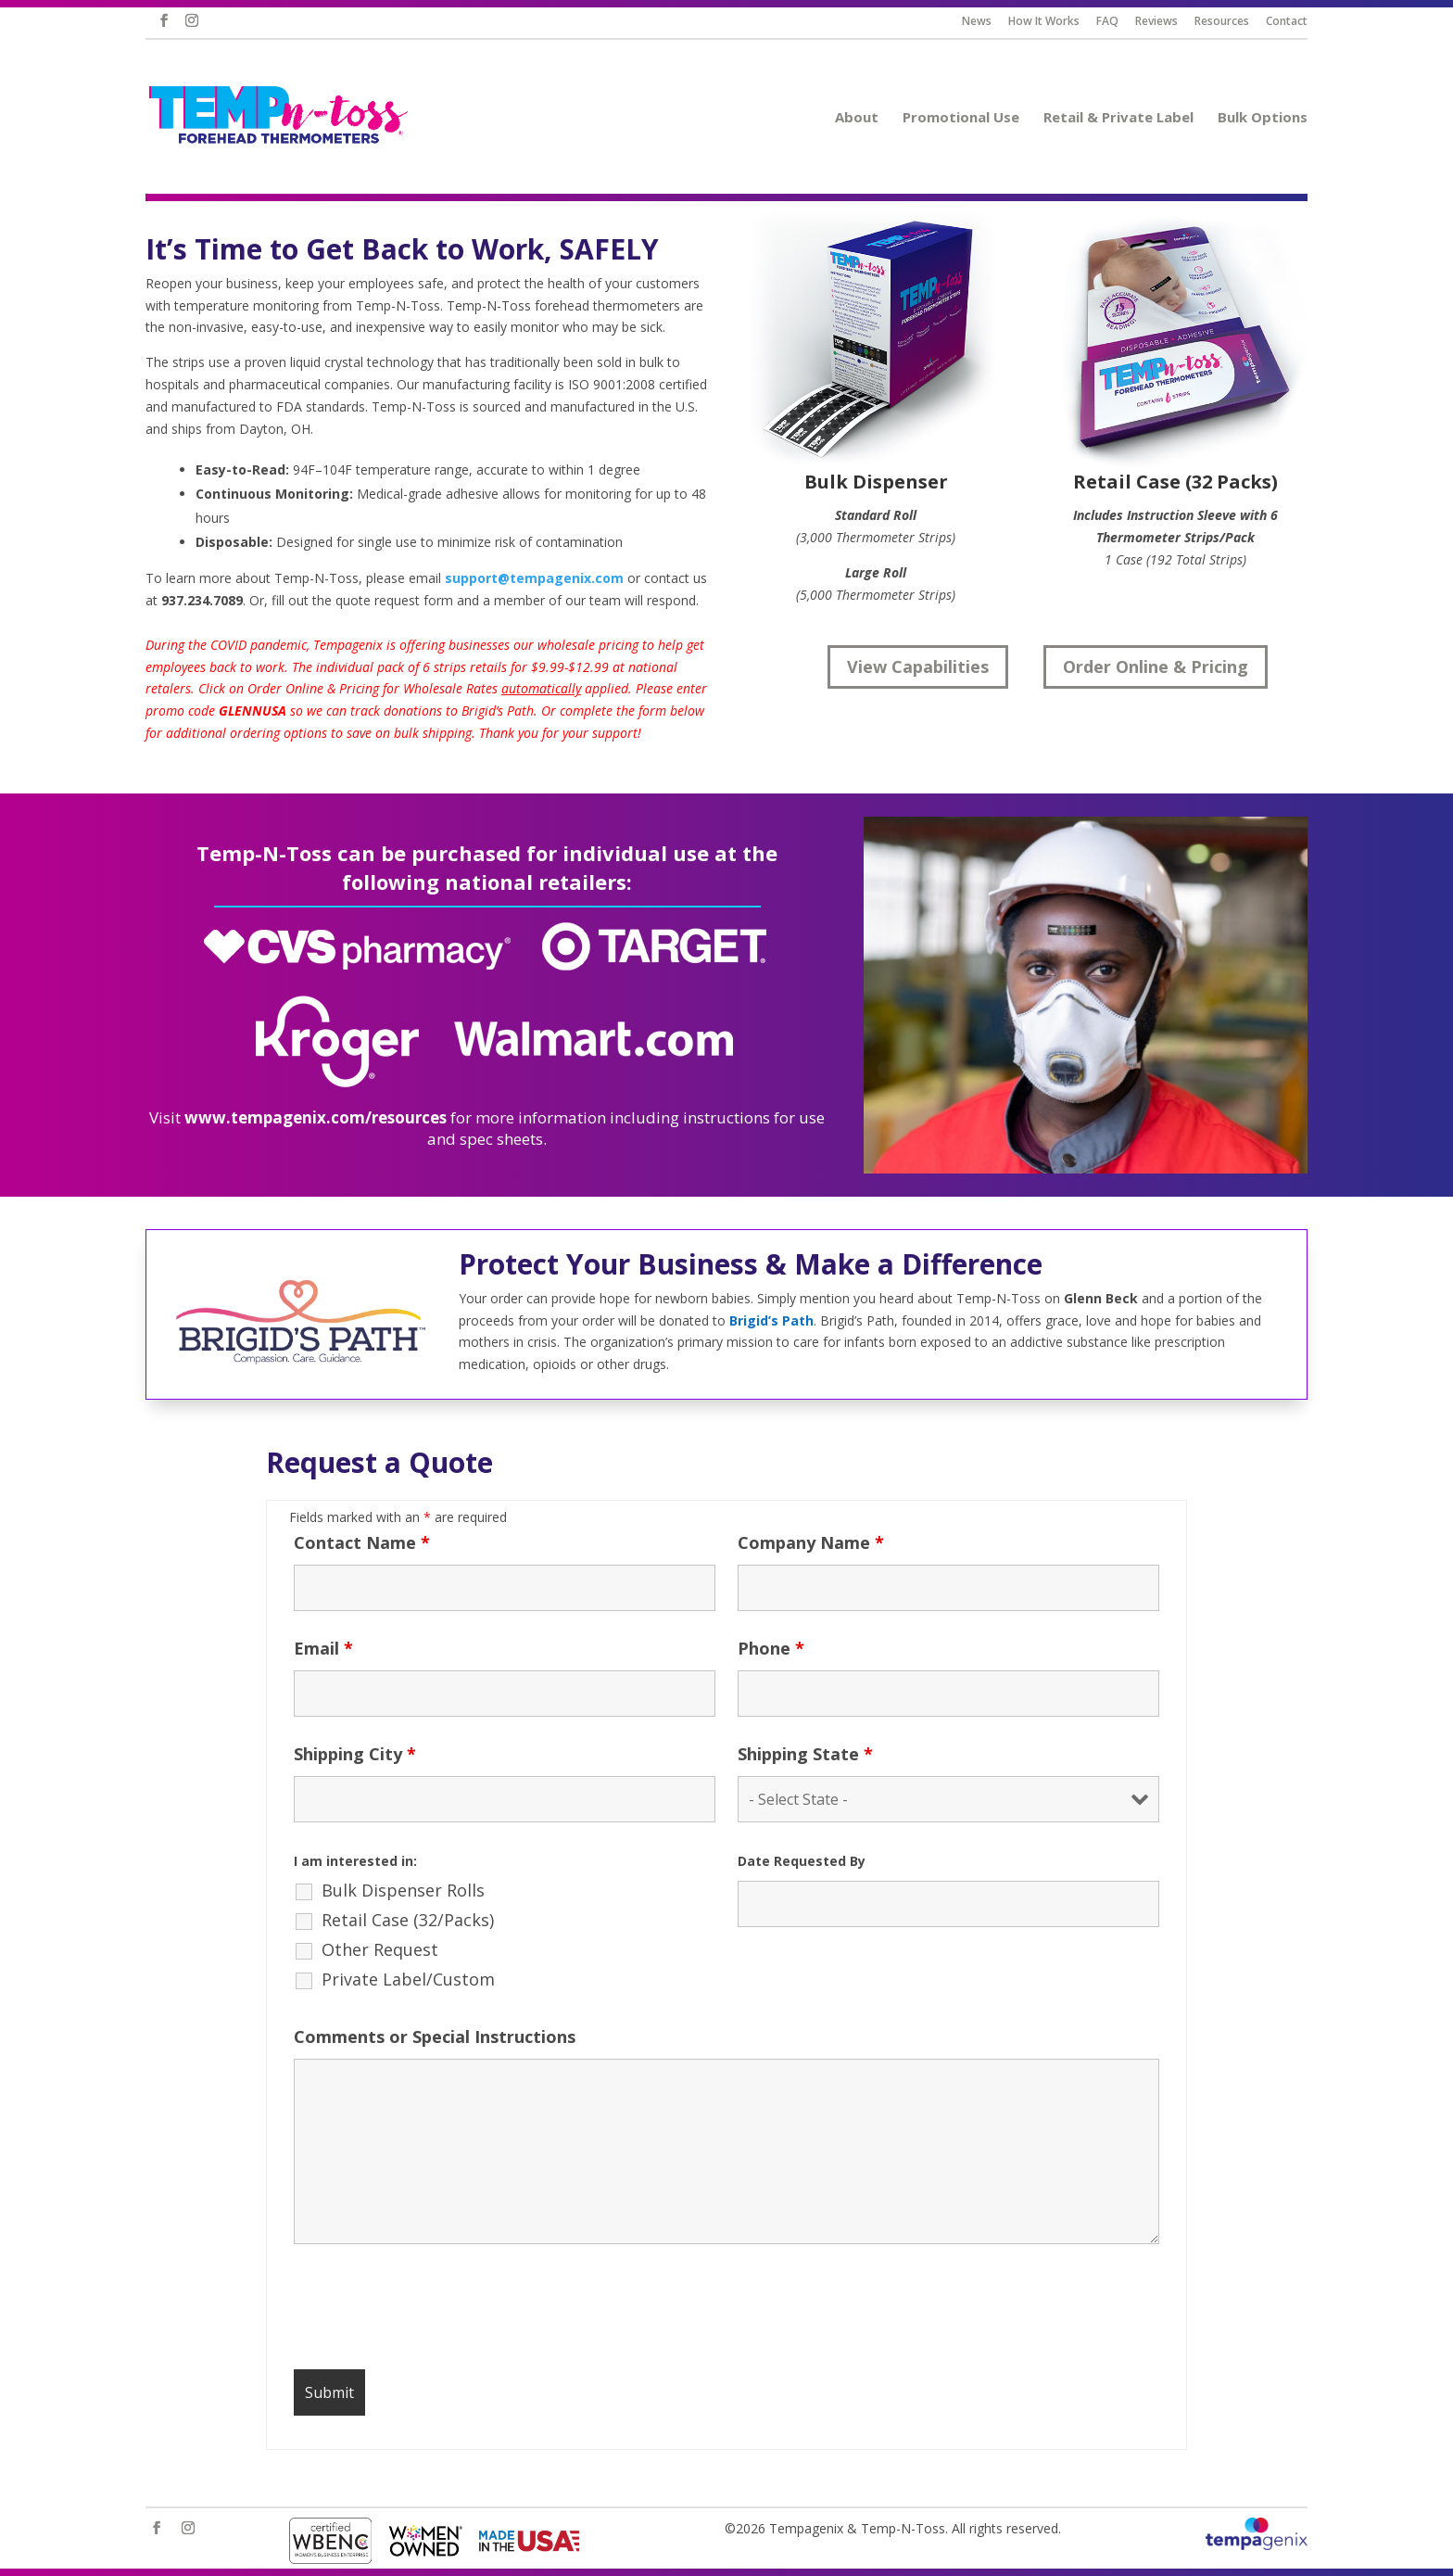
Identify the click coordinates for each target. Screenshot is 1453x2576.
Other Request (380, 1949)
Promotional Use (969, 118)
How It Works (1051, 22)
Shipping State (805, 1754)
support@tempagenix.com (534, 578)
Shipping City (355, 1754)
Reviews (1164, 22)
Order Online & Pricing (1155, 666)
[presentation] (434, 2310)
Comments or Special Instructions (434, 2036)
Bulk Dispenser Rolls (403, 1890)
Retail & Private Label (1127, 118)
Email (323, 1648)
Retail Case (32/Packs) (408, 1919)
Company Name (811, 1542)
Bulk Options (1271, 118)
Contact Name (362, 1542)
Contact (1294, 22)
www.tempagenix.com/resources (315, 1117)
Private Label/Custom (408, 1979)
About (865, 118)
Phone (771, 1648)
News (984, 22)
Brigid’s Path (771, 1320)
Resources (1229, 22)
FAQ (1115, 22)
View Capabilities (918, 666)
